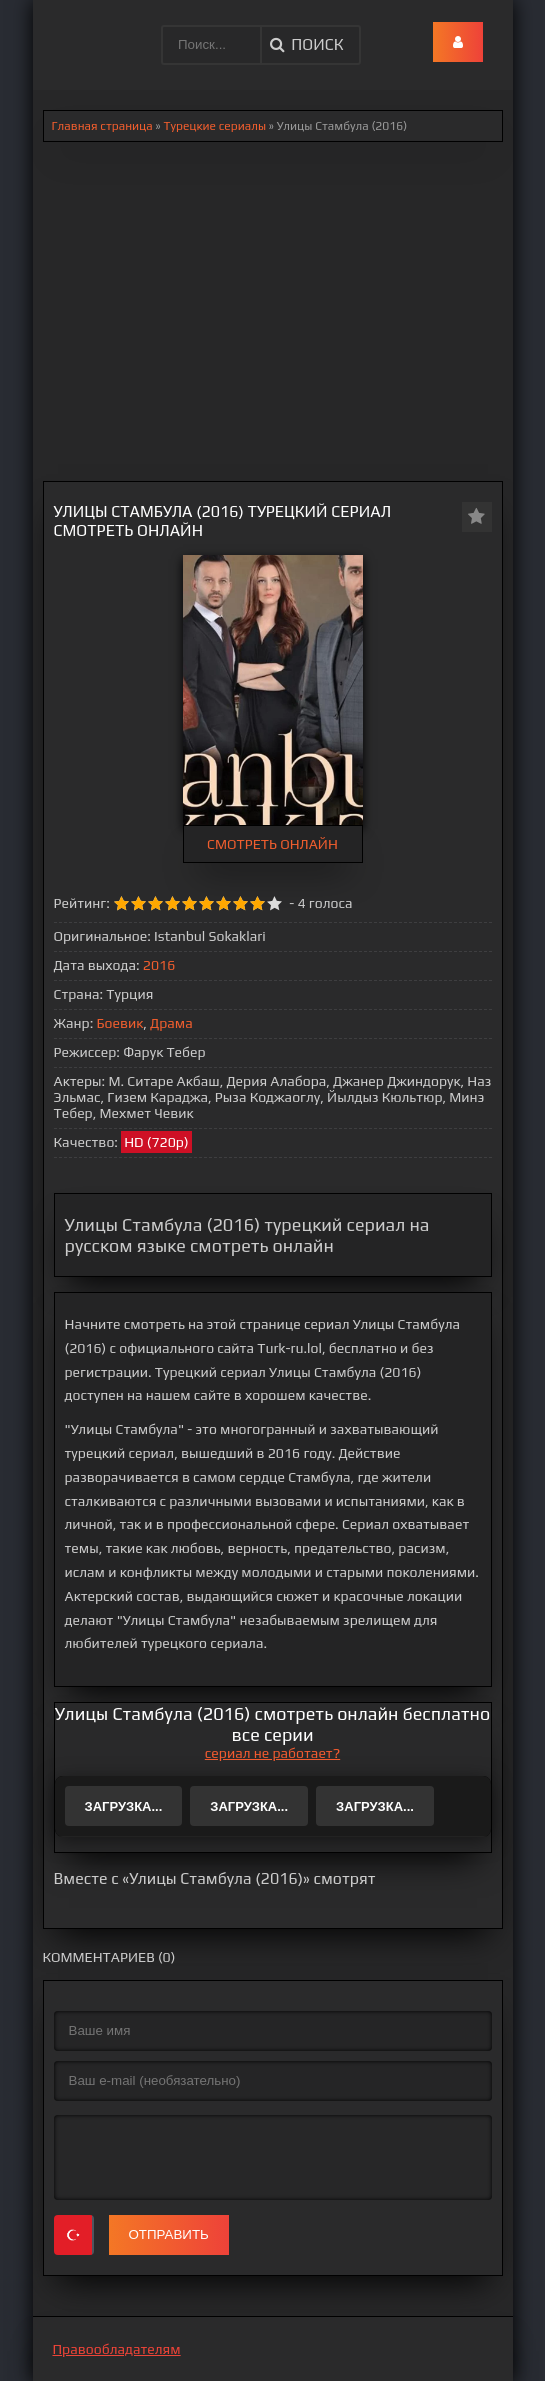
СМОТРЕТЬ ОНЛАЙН (272, 844)
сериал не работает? (272, 1753)
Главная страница (102, 126)
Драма (171, 1023)
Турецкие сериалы (214, 126)
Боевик (120, 1023)
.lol (64, 30)
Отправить (169, 2234)
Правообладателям (117, 2349)
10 (274, 903)
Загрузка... (124, 1806)
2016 (159, 965)
